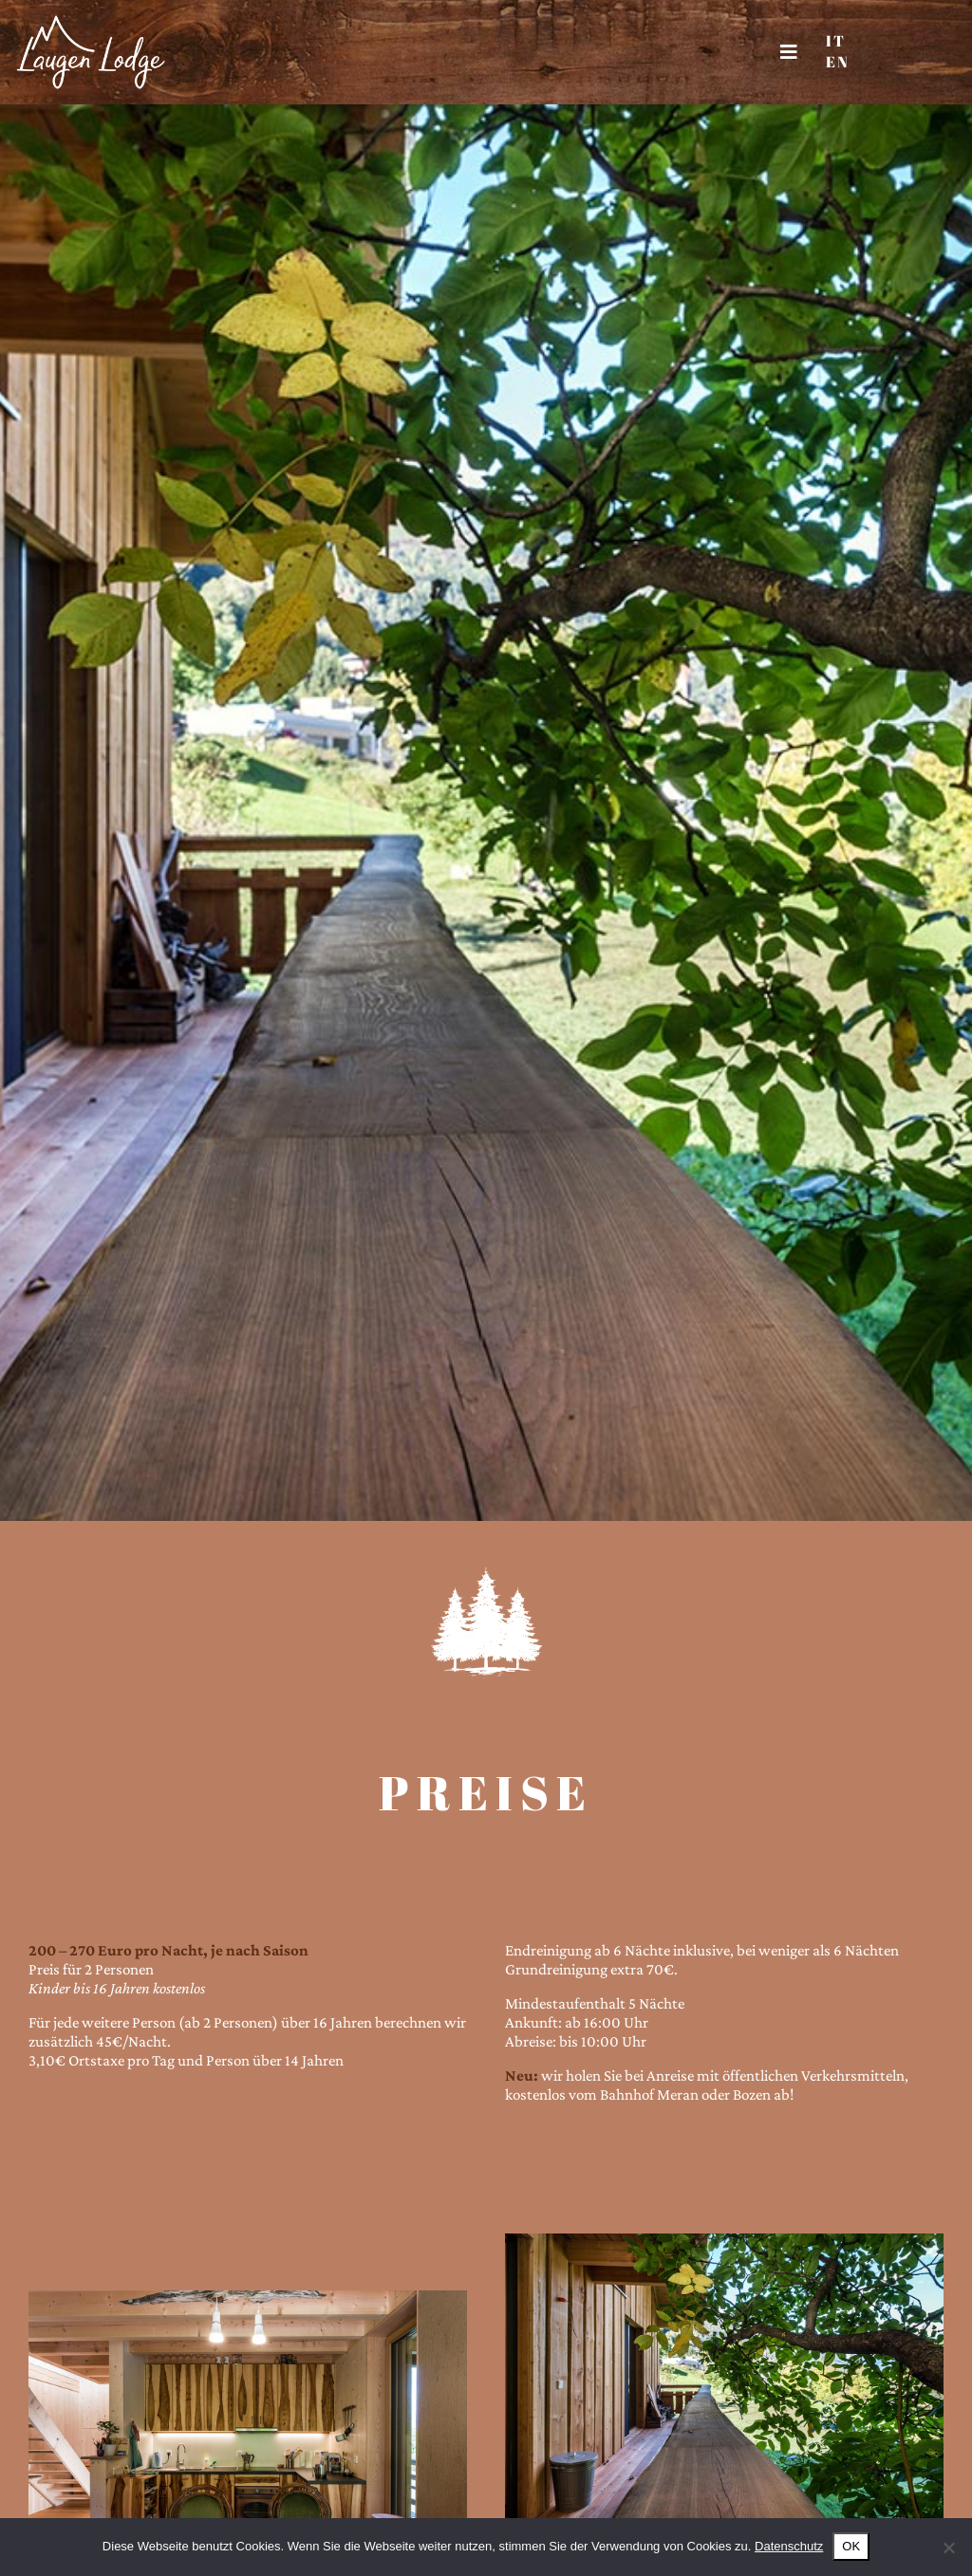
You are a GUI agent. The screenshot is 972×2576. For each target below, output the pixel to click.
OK (851, 2546)
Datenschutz (789, 2546)
